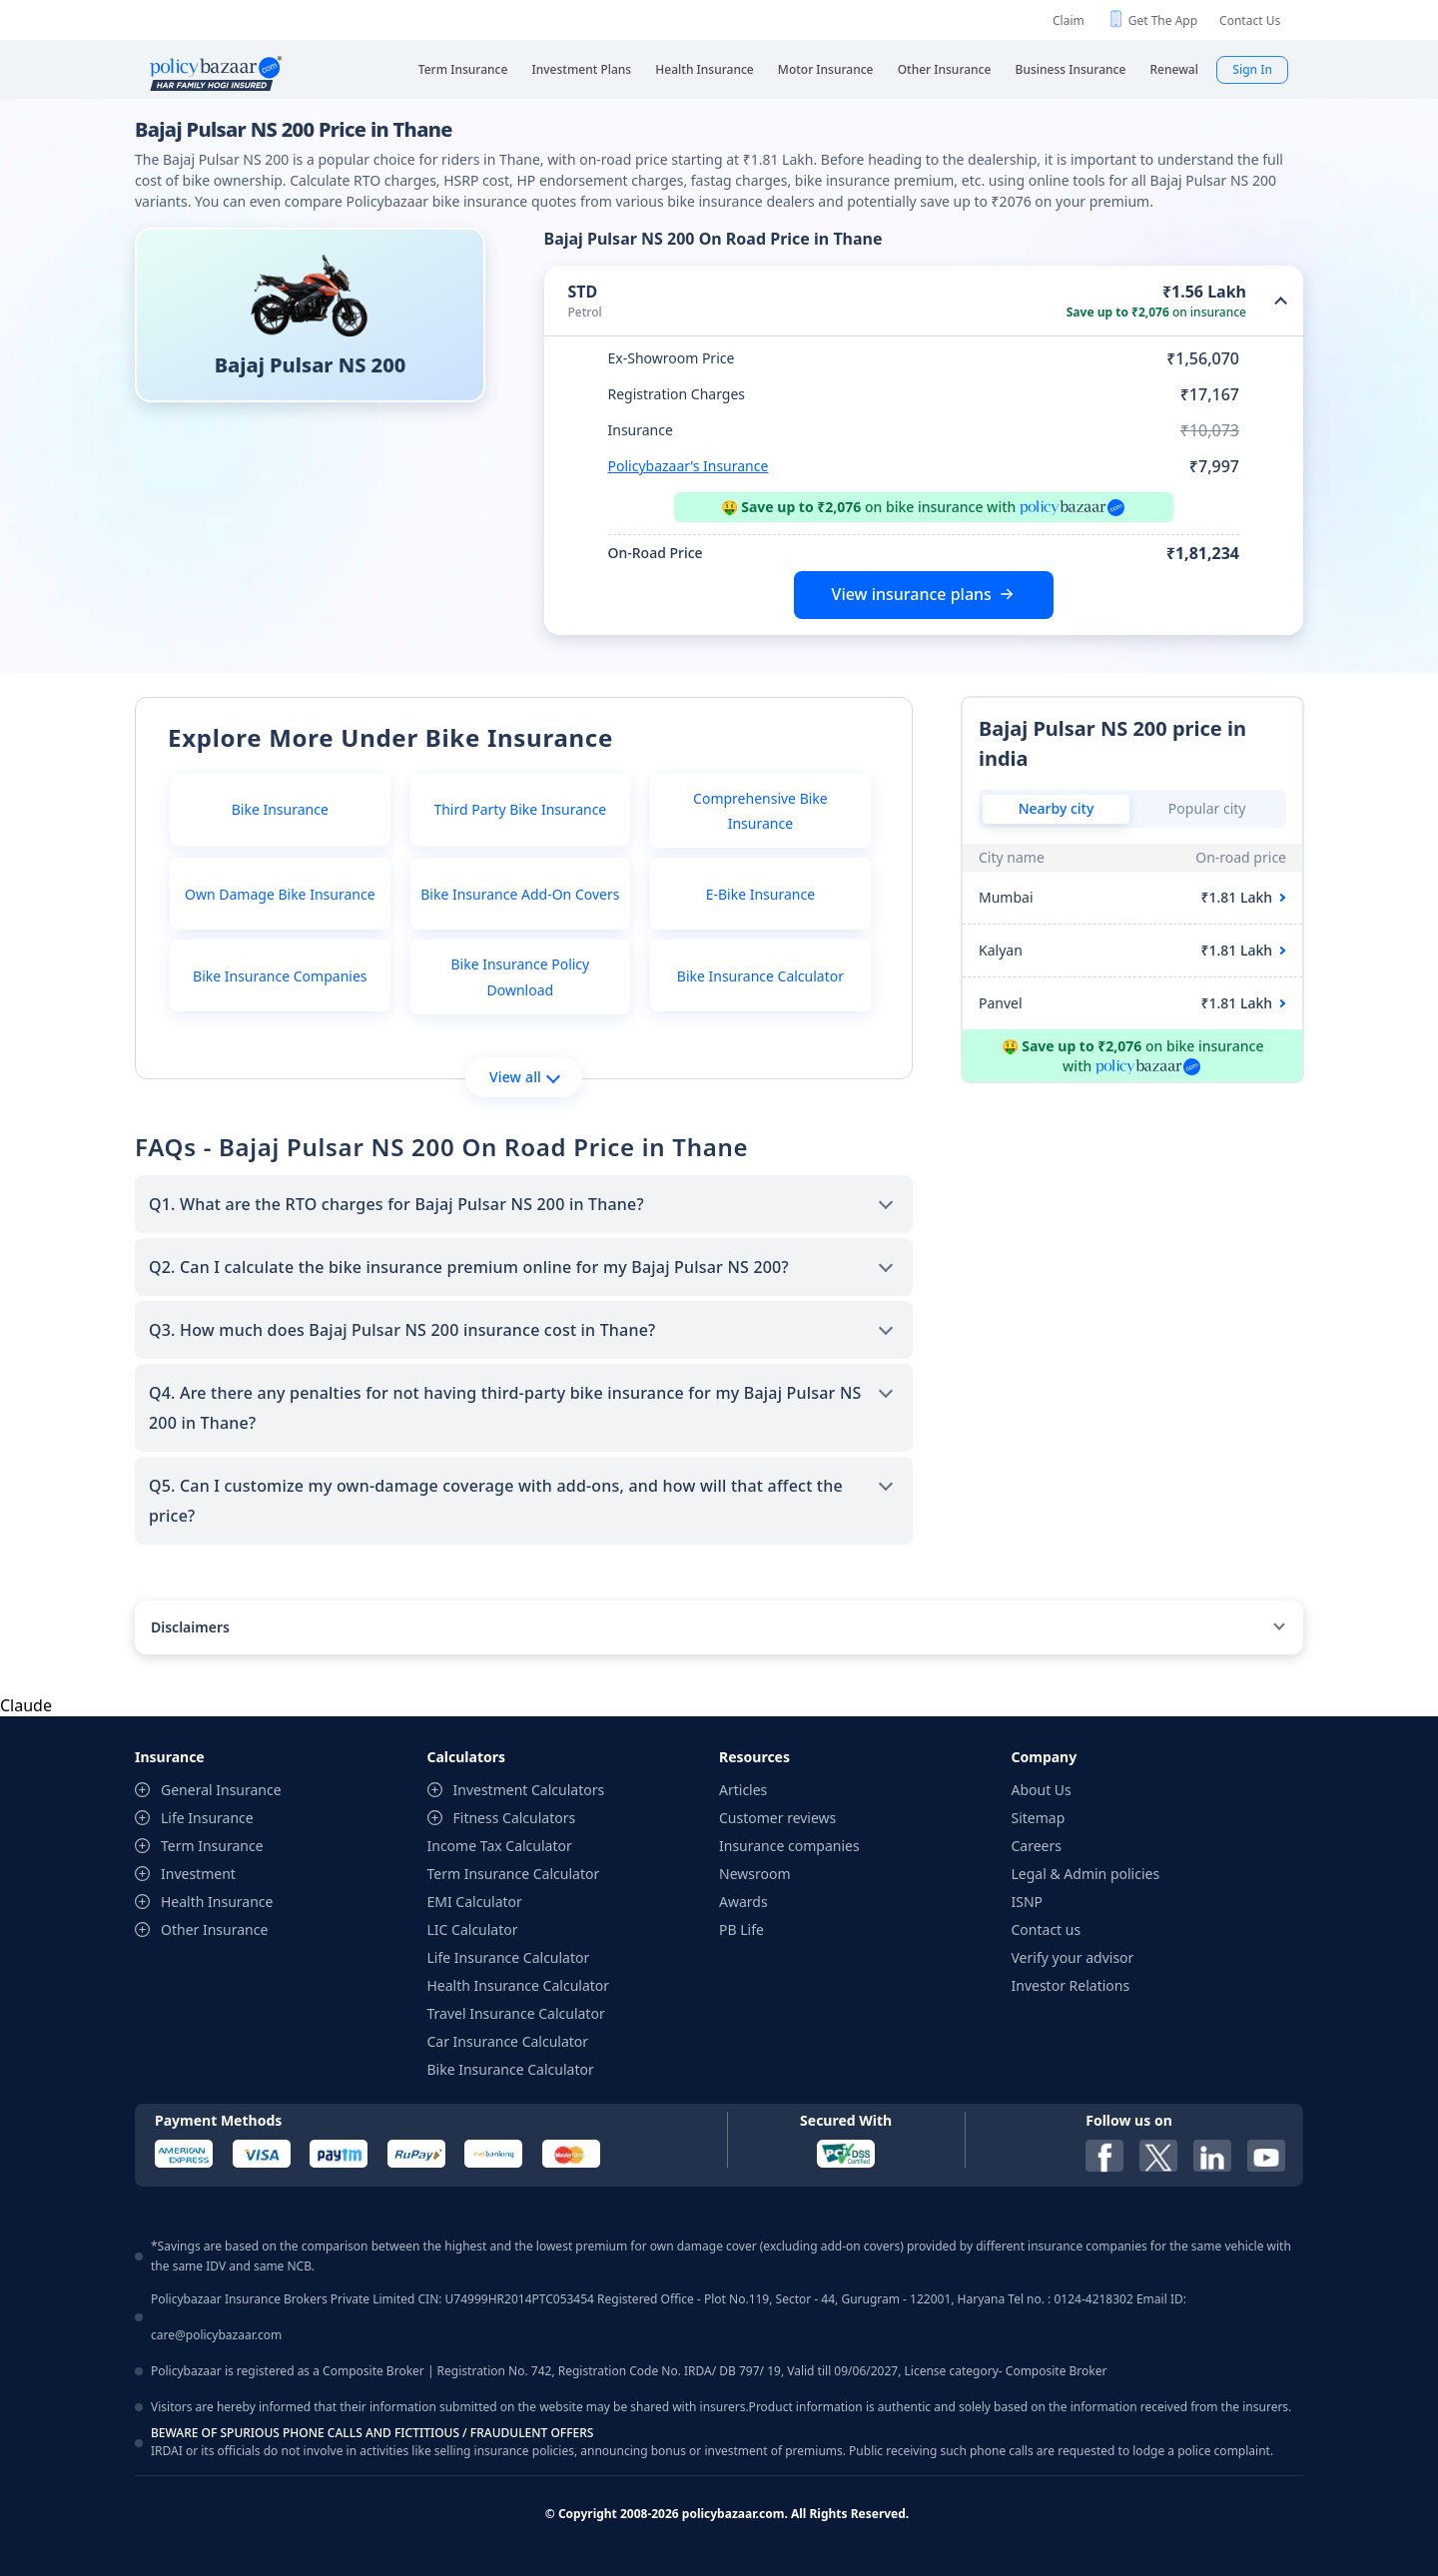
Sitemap (1039, 1817)
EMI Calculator (474, 1901)
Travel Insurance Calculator (516, 2013)
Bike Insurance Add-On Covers (519, 894)
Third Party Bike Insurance (519, 809)
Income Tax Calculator (499, 1845)
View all (524, 1076)
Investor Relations (1071, 1985)
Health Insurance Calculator (518, 1985)
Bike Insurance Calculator (760, 975)
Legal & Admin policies (1086, 1873)
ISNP (1028, 1901)
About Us (1042, 1789)
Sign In (1252, 69)
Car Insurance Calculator (508, 2041)
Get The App (1162, 20)
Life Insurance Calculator (508, 1957)
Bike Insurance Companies (279, 975)
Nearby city (1056, 808)
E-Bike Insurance (760, 894)
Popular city (1207, 808)
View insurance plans (912, 594)
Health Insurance (217, 1901)
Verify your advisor (1073, 1957)
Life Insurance (207, 1817)
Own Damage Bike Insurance (280, 894)
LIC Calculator (472, 1929)
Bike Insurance (280, 809)
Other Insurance (214, 1929)
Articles (743, 1789)
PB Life (741, 1929)
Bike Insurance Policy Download (519, 976)
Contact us (1046, 1929)
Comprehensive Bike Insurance (760, 811)
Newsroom (755, 1873)
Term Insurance (212, 1845)
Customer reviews (777, 1817)
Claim (1068, 20)
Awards (743, 1901)
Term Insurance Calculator (513, 1873)
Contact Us (1249, 20)
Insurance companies (789, 1845)
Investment (198, 1873)
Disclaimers (190, 1626)
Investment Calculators (529, 1789)
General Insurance (221, 1789)
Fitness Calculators (514, 1817)
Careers (1037, 1845)
